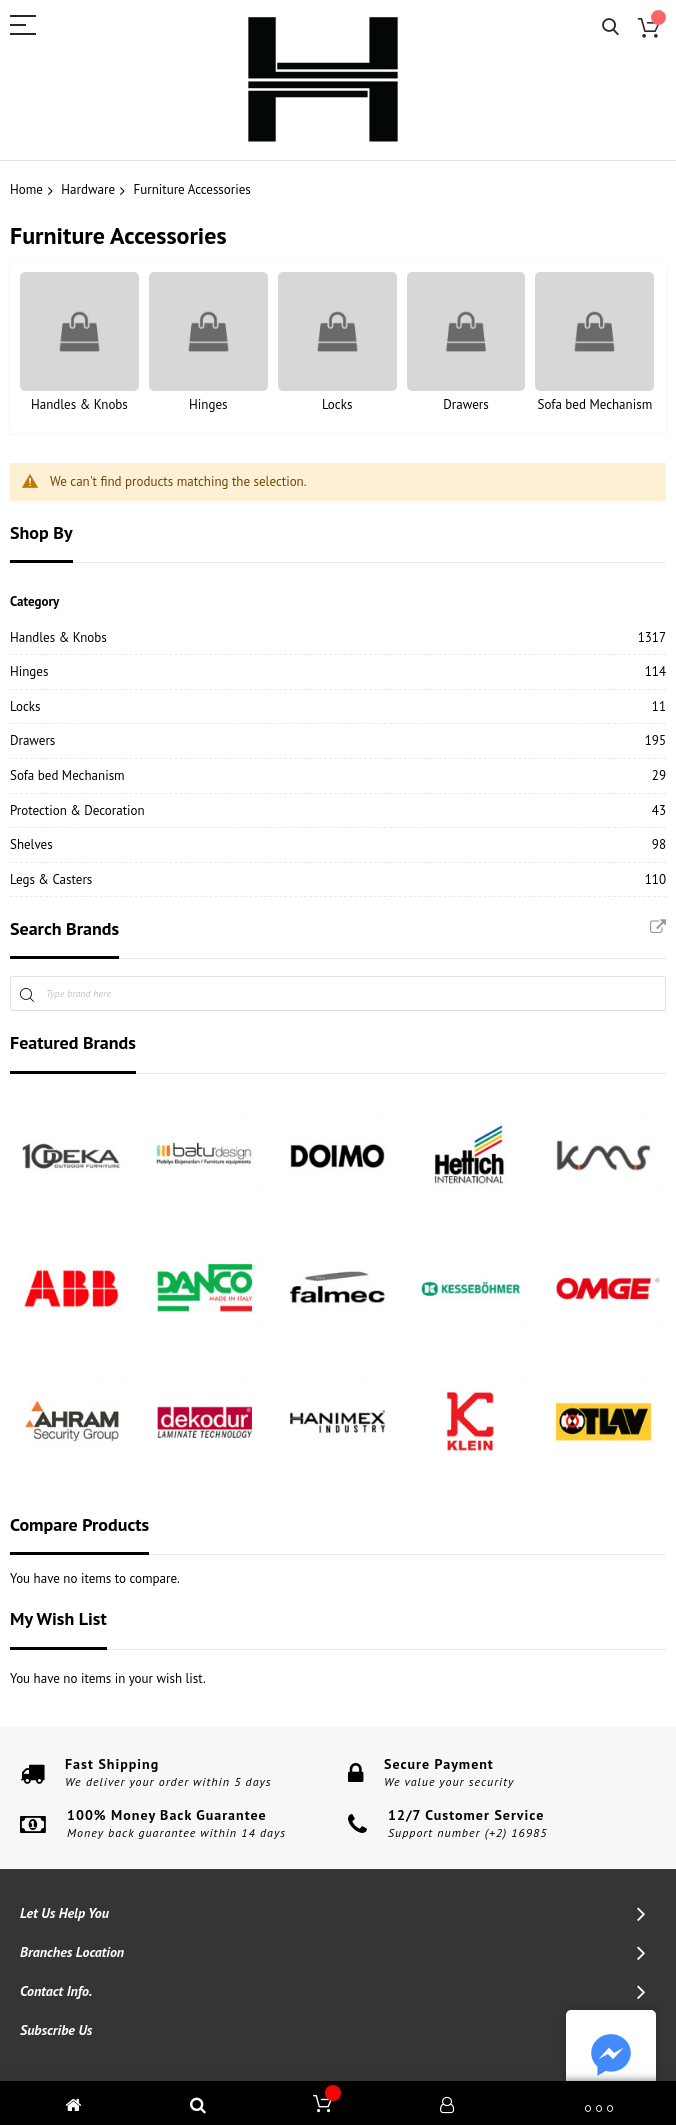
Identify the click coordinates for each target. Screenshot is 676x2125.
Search (610, 27)
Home (26, 189)
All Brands (658, 927)
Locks (337, 404)
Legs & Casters (51, 879)
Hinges (208, 404)
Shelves (31, 844)
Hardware (88, 189)
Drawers (465, 404)
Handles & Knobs (79, 404)
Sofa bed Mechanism (595, 404)
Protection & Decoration (77, 810)
